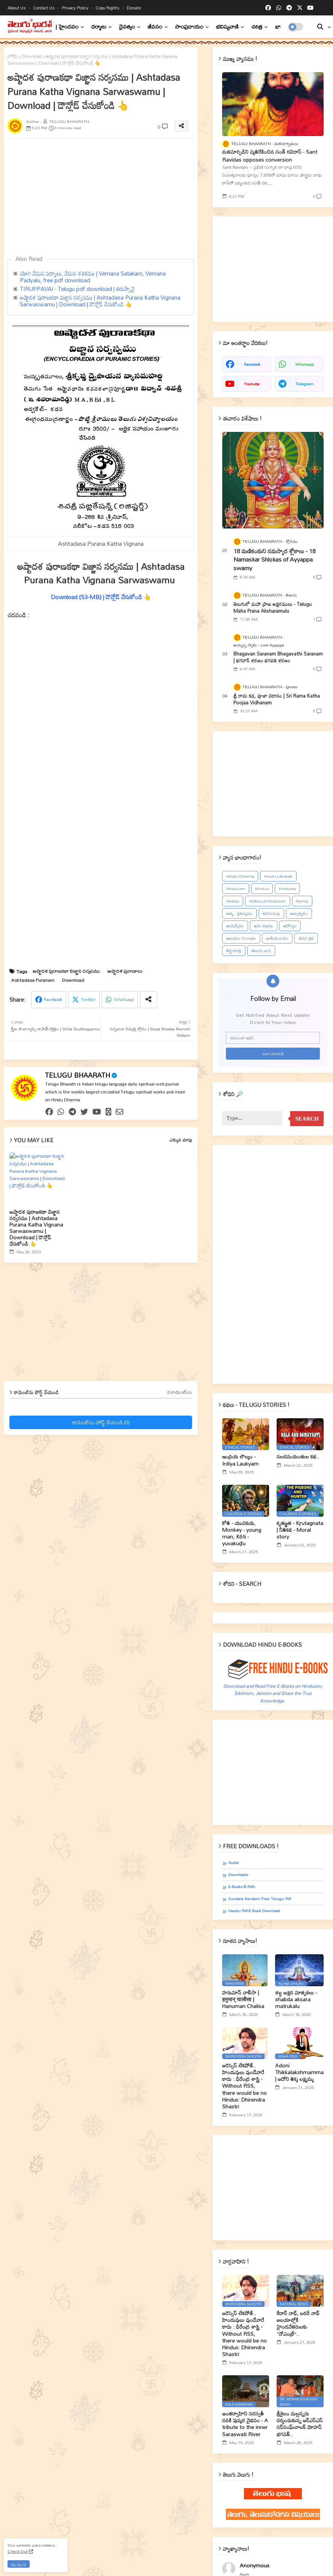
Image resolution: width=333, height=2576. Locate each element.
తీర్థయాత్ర (233, 951)
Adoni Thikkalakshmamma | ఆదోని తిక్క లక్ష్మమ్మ (299, 2072)
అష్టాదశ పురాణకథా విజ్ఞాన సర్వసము (66, 971)
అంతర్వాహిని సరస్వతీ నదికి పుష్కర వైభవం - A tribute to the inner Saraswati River (245, 2424)
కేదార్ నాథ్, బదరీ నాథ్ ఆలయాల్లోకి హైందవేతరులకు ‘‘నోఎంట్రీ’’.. (298, 2323)
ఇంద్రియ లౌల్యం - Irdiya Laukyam (240, 1460)
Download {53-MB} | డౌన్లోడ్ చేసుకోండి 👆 (101, 597)
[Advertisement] (106, 1324)
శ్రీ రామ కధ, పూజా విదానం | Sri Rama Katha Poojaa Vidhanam (276, 699)
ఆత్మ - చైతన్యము (239, 913)
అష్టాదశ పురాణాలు (124, 971)
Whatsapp (124, 999)
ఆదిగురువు (271, 913)
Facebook (53, 999)
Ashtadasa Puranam (32, 980)
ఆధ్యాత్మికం (299, 913)
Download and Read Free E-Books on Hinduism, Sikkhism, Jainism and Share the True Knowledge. (273, 1693)
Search (307, 1119)
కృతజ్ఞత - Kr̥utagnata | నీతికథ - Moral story (300, 1530)
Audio (233, 1863)
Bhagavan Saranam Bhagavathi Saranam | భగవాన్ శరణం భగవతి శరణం (278, 657)
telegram (304, 384)
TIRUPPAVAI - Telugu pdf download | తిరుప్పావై (77, 288)
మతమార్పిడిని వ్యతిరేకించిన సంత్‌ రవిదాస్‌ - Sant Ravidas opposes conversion (269, 156)
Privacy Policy (75, 7)
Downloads (238, 1875)
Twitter (88, 999)
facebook (252, 364)
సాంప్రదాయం (189, 26)
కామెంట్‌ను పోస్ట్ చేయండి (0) (101, 1422)
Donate (134, 7)
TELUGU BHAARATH (77, 1075)
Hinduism (235, 888)
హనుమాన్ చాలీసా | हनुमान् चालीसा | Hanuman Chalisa (243, 1999)
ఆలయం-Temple (241, 938)
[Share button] (148, 999)
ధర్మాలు (98, 26)
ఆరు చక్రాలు (263, 926)
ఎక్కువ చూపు (181, 1140)
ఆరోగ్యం (290, 926)
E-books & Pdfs (241, 1887)
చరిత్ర (256, 26)
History (232, 901)
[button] (320, 26)
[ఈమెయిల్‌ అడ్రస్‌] (273, 1038)
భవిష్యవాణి (227, 26)
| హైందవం (67, 26)
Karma (302, 901)
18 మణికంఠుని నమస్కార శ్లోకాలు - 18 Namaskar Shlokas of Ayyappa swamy (274, 559)
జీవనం (155, 26)
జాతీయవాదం (277, 938)
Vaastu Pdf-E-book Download (254, 1911)
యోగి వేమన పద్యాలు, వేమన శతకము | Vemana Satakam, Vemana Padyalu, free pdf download (93, 277)
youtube (252, 384)
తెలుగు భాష (261, 951)
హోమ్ (13, 56)
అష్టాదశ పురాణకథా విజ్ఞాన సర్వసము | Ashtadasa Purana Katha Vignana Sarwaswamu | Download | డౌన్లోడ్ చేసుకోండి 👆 (100, 301)
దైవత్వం (127, 26)
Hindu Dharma (240, 876)
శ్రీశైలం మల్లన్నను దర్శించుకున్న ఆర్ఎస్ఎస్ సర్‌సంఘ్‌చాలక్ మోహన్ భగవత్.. (300, 2424)
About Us (17, 7)
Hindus (262, 888)
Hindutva (287, 888)
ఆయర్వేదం (235, 926)
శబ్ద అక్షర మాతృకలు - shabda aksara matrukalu (296, 1999)
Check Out (18, 2551)
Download (32, 56)
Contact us (44, 7)
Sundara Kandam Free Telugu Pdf (259, 1899)
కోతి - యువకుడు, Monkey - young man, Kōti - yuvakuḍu (241, 1533)
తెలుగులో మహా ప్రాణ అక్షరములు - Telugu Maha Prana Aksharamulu (272, 607)
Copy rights (108, 7)
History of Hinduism (267, 901)
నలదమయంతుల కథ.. (298, 1456)
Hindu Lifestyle (278, 876)
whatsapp (304, 364)
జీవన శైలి (306, 938)
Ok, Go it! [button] (18, 2564)
